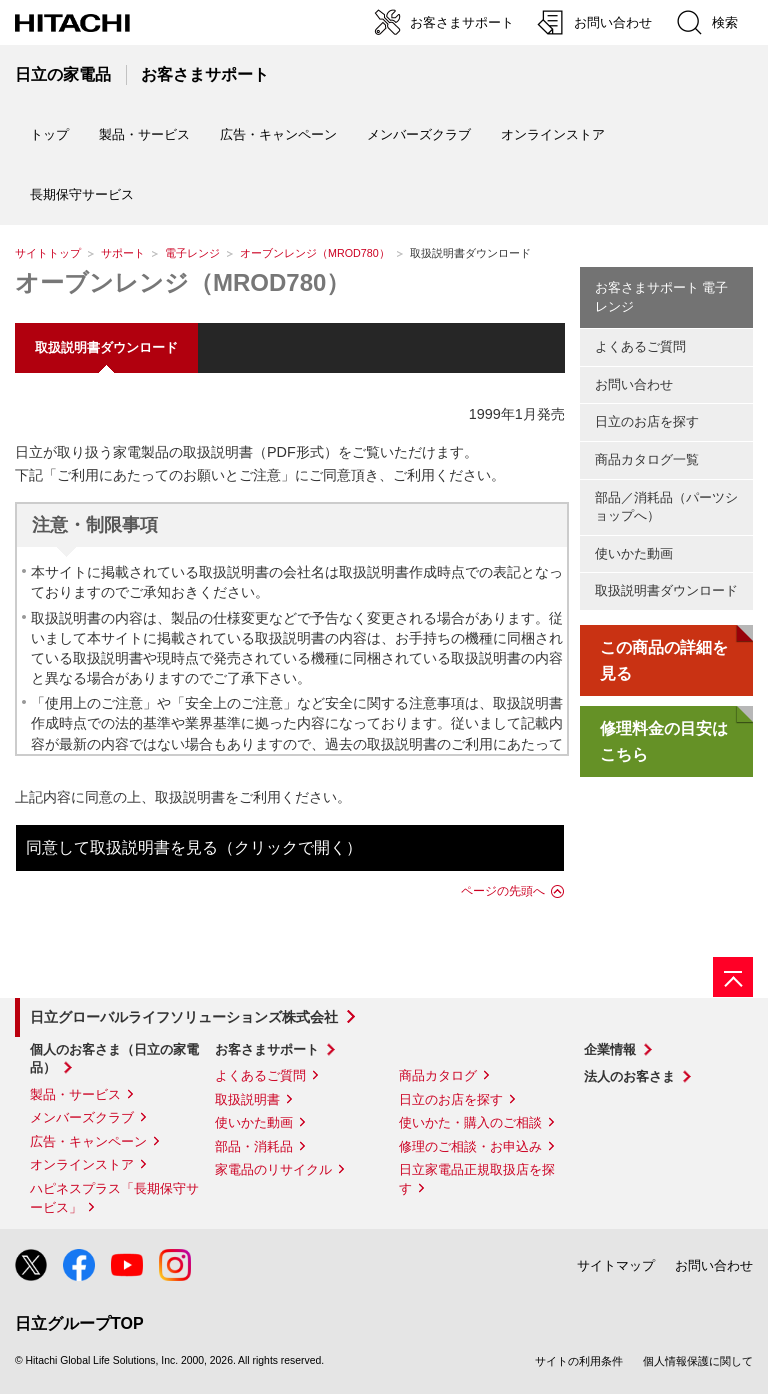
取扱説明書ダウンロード (666, 590)
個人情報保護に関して (698, 1361)
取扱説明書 (247, 1099)
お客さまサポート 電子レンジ (662, 297)
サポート (123, 253)
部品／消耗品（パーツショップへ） (666, 507)
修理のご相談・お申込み (470, 1146)
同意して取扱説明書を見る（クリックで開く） (194, 847)
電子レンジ (192, 253)
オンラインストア (553, 134)
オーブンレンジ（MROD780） (315, 253)
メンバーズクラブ (419, 134)
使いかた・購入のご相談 (470, 1122)
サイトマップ (616, 1265)
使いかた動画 (634, 553)
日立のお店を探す (647, 421)
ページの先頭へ (503, 891)
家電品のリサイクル (273, 1169)
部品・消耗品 (254, 1146)
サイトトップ (48, 253)
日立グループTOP (79, 1323)
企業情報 (610, 1049)
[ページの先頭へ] (733, 977)
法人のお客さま (629, 1076)
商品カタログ (438, 1075)
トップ (49, 134)
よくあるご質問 (640, 346)
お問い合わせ (634, 384)
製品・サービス (75, 1094)
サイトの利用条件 (579, 1361)
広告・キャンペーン (88, 1141)
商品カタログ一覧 (647, 459)
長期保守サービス (82, 194)
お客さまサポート (267, 1049)
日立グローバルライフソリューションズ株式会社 (184, 1017)
